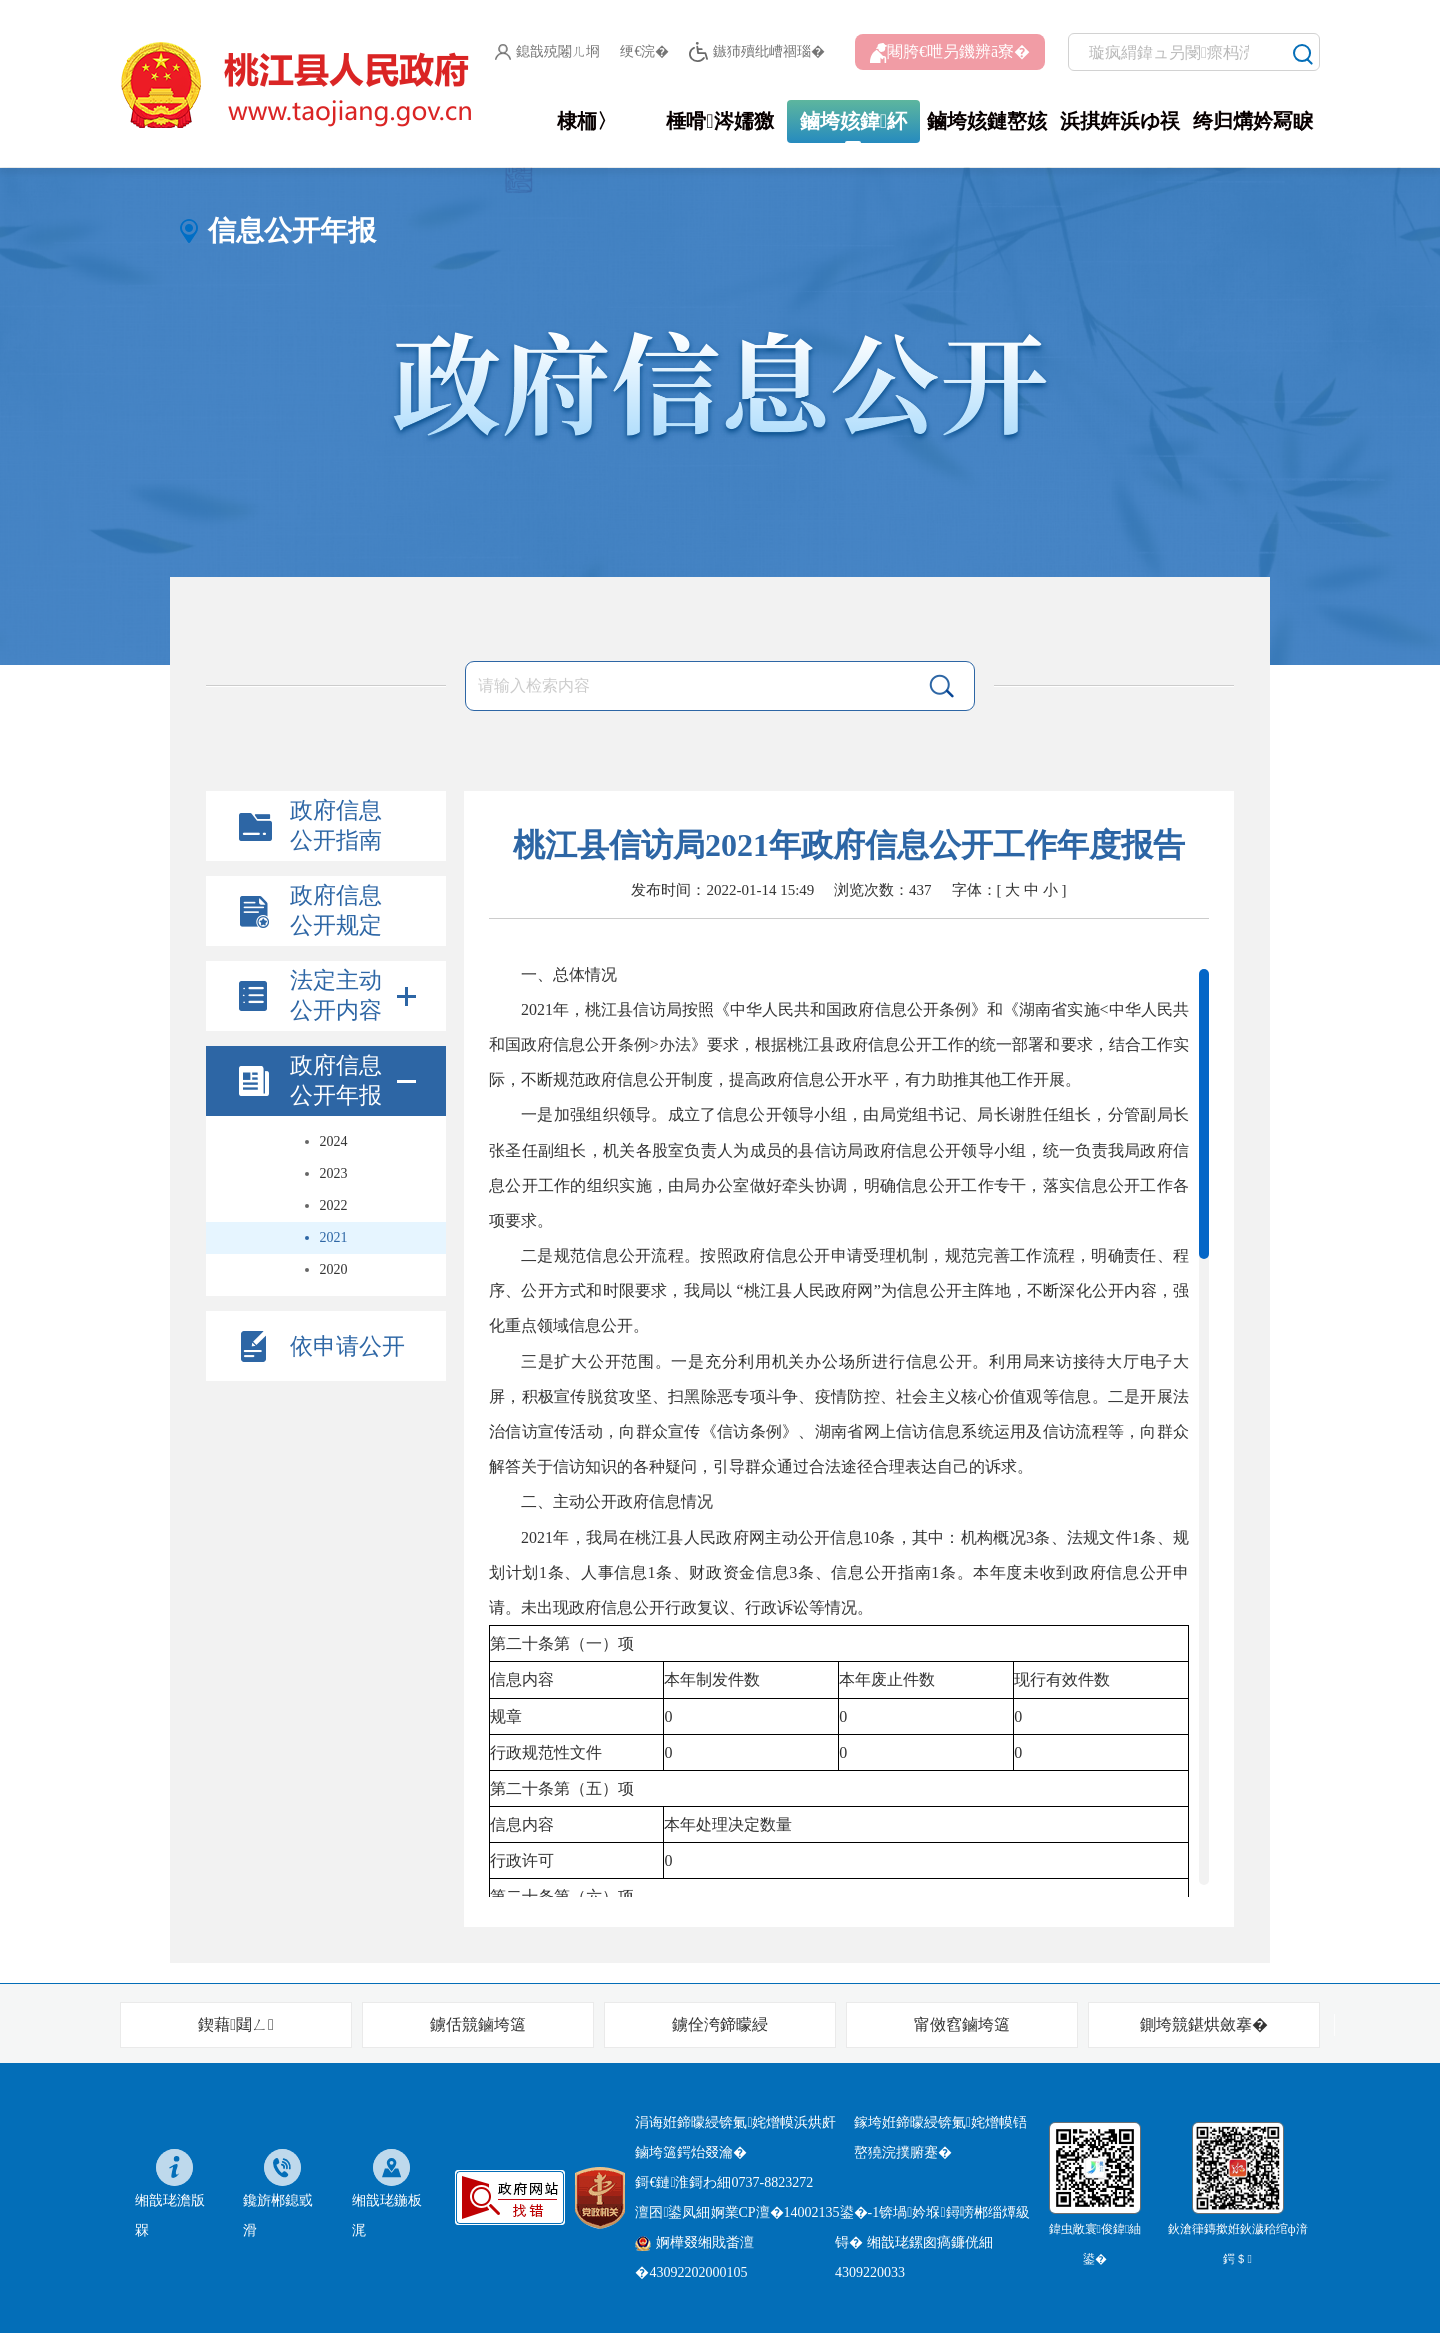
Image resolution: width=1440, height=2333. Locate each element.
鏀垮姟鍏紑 (853, 121)
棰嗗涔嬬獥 (719, 121)
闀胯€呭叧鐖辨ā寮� (950, 53)
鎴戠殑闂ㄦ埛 (547, 52)
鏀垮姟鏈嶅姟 (987, 121)
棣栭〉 (587, 121)
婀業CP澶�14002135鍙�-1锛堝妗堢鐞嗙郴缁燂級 (870, 2212)
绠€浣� (644, 51)
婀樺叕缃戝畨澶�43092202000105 (694, 2257)
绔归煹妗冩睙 (1253, 121)
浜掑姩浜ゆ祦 (1120, 121)
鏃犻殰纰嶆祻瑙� (756, 52)
